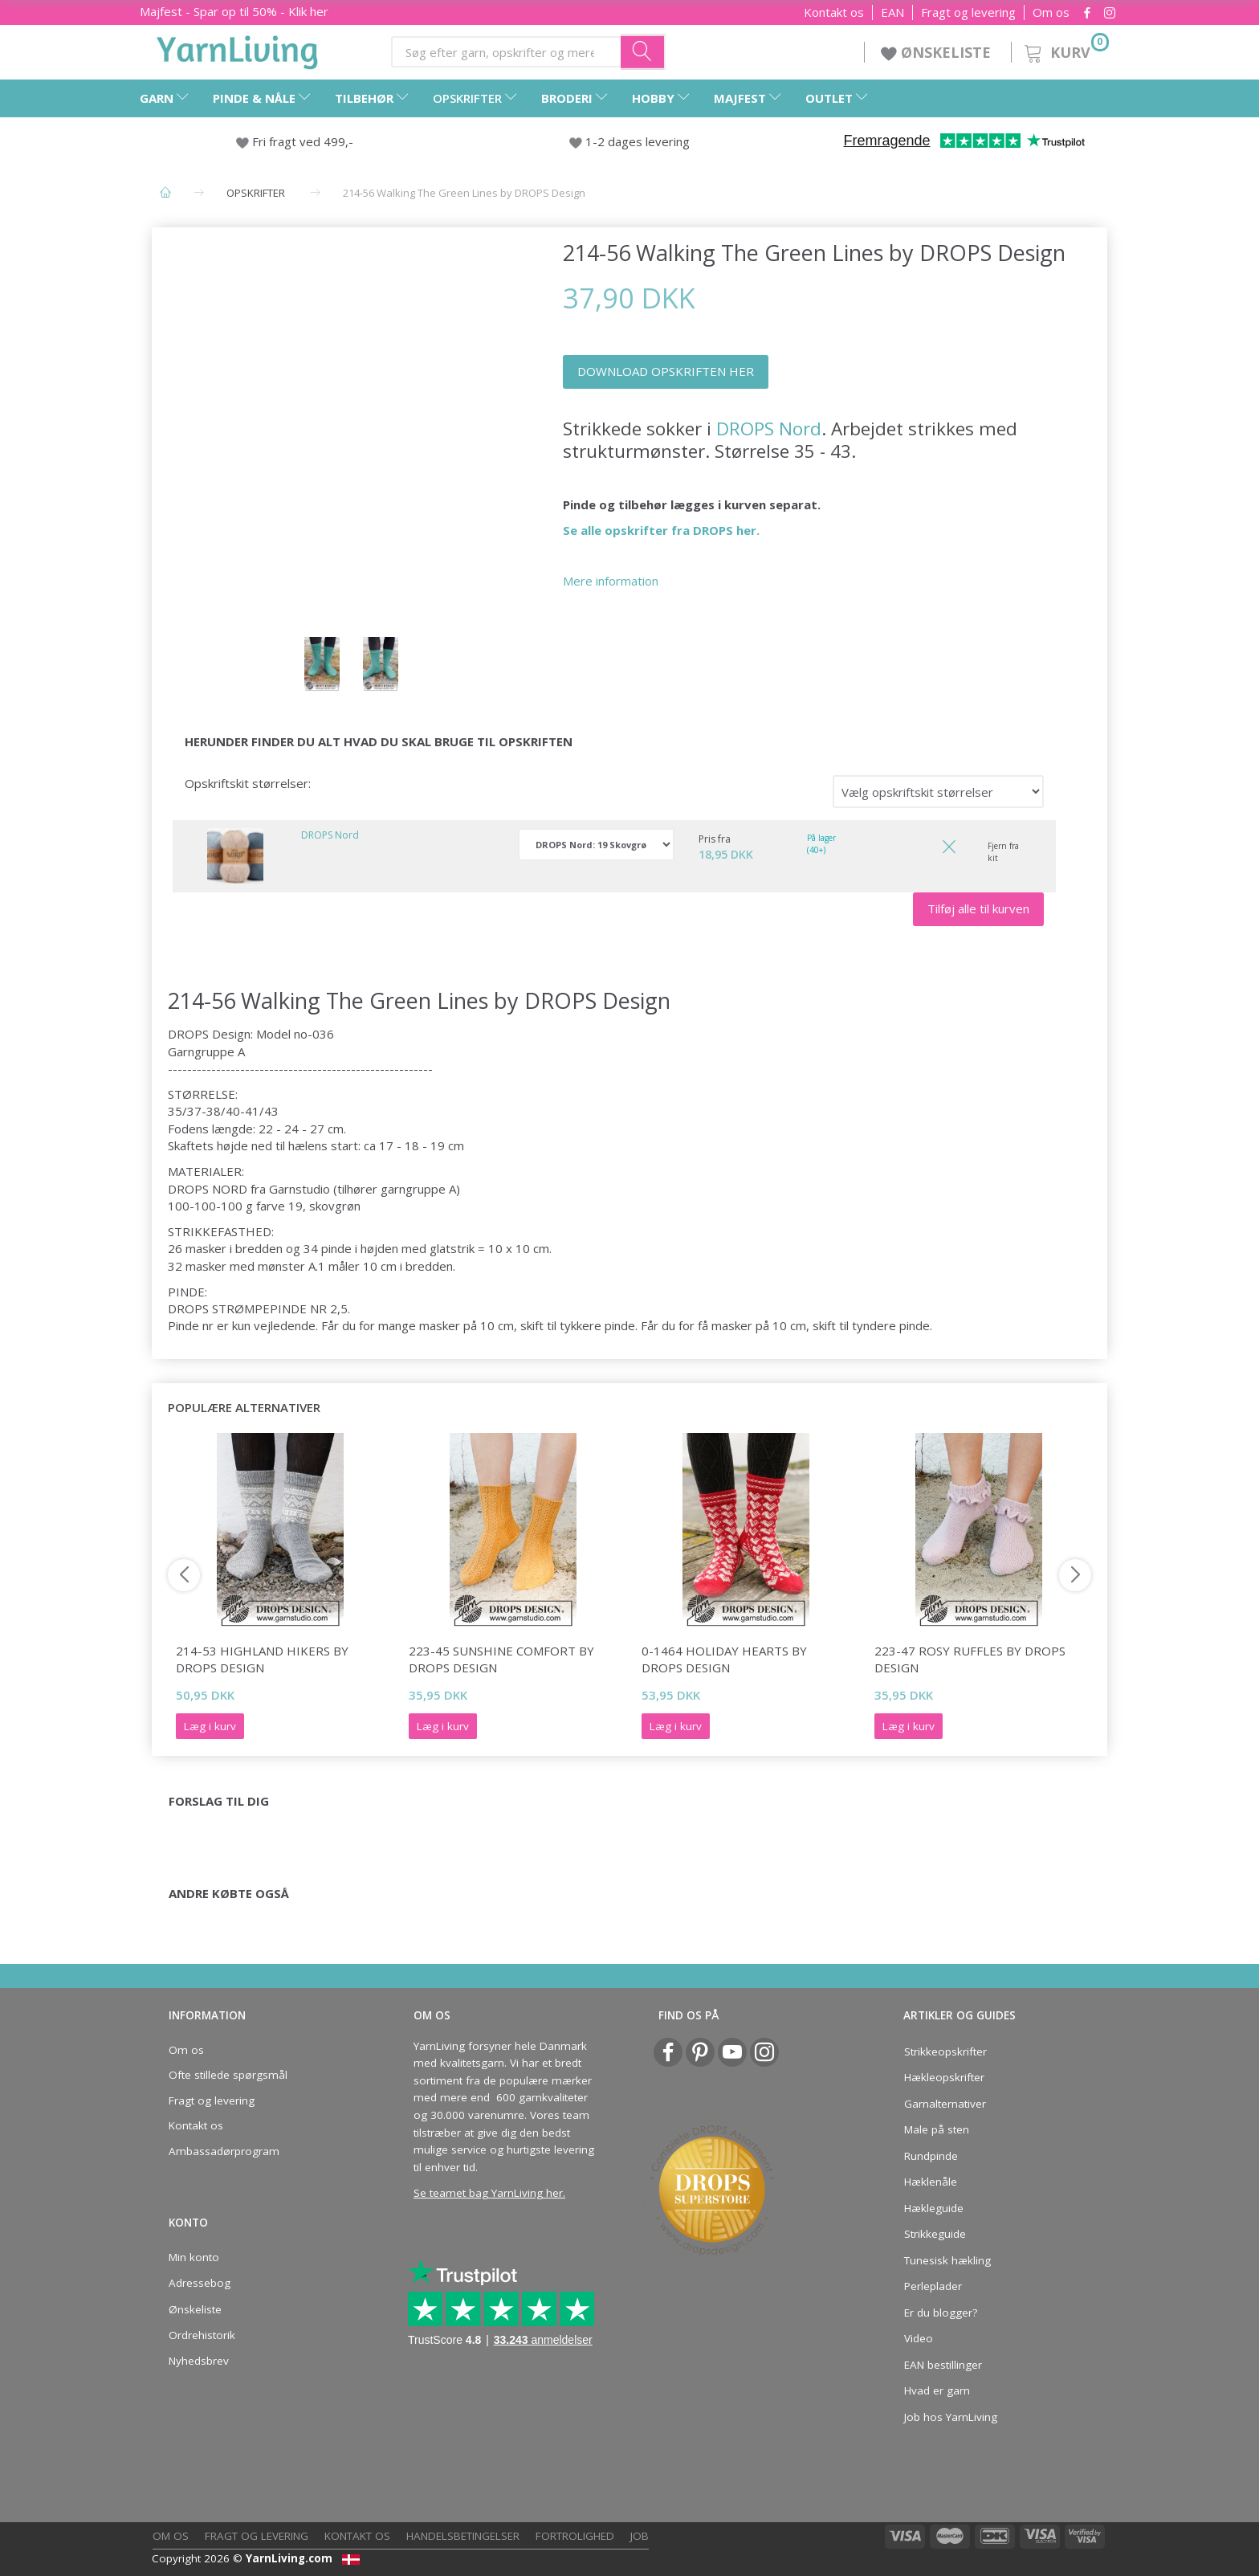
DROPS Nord (768, 428)
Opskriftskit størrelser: (248, 783)
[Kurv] (1065, 50)
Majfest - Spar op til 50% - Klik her (234, 11)
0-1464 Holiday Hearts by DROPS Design (724, 1659)
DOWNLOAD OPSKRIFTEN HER (665, 371)
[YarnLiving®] (237, 49)
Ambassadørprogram (224, 2151)
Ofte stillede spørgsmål (228, 2075)
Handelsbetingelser (462, 2536)
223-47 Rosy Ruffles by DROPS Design (969, 1659)
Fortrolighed (575, 2536)
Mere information (610, 581)
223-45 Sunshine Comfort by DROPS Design (501, 1659)
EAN (892, 12)
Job (639, 2536)
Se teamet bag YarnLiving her (488, 2193)
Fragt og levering (968, 12)
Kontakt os (834, 12)
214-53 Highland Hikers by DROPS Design (262, 1659)
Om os (1051, 12)
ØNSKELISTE (938, 52)
